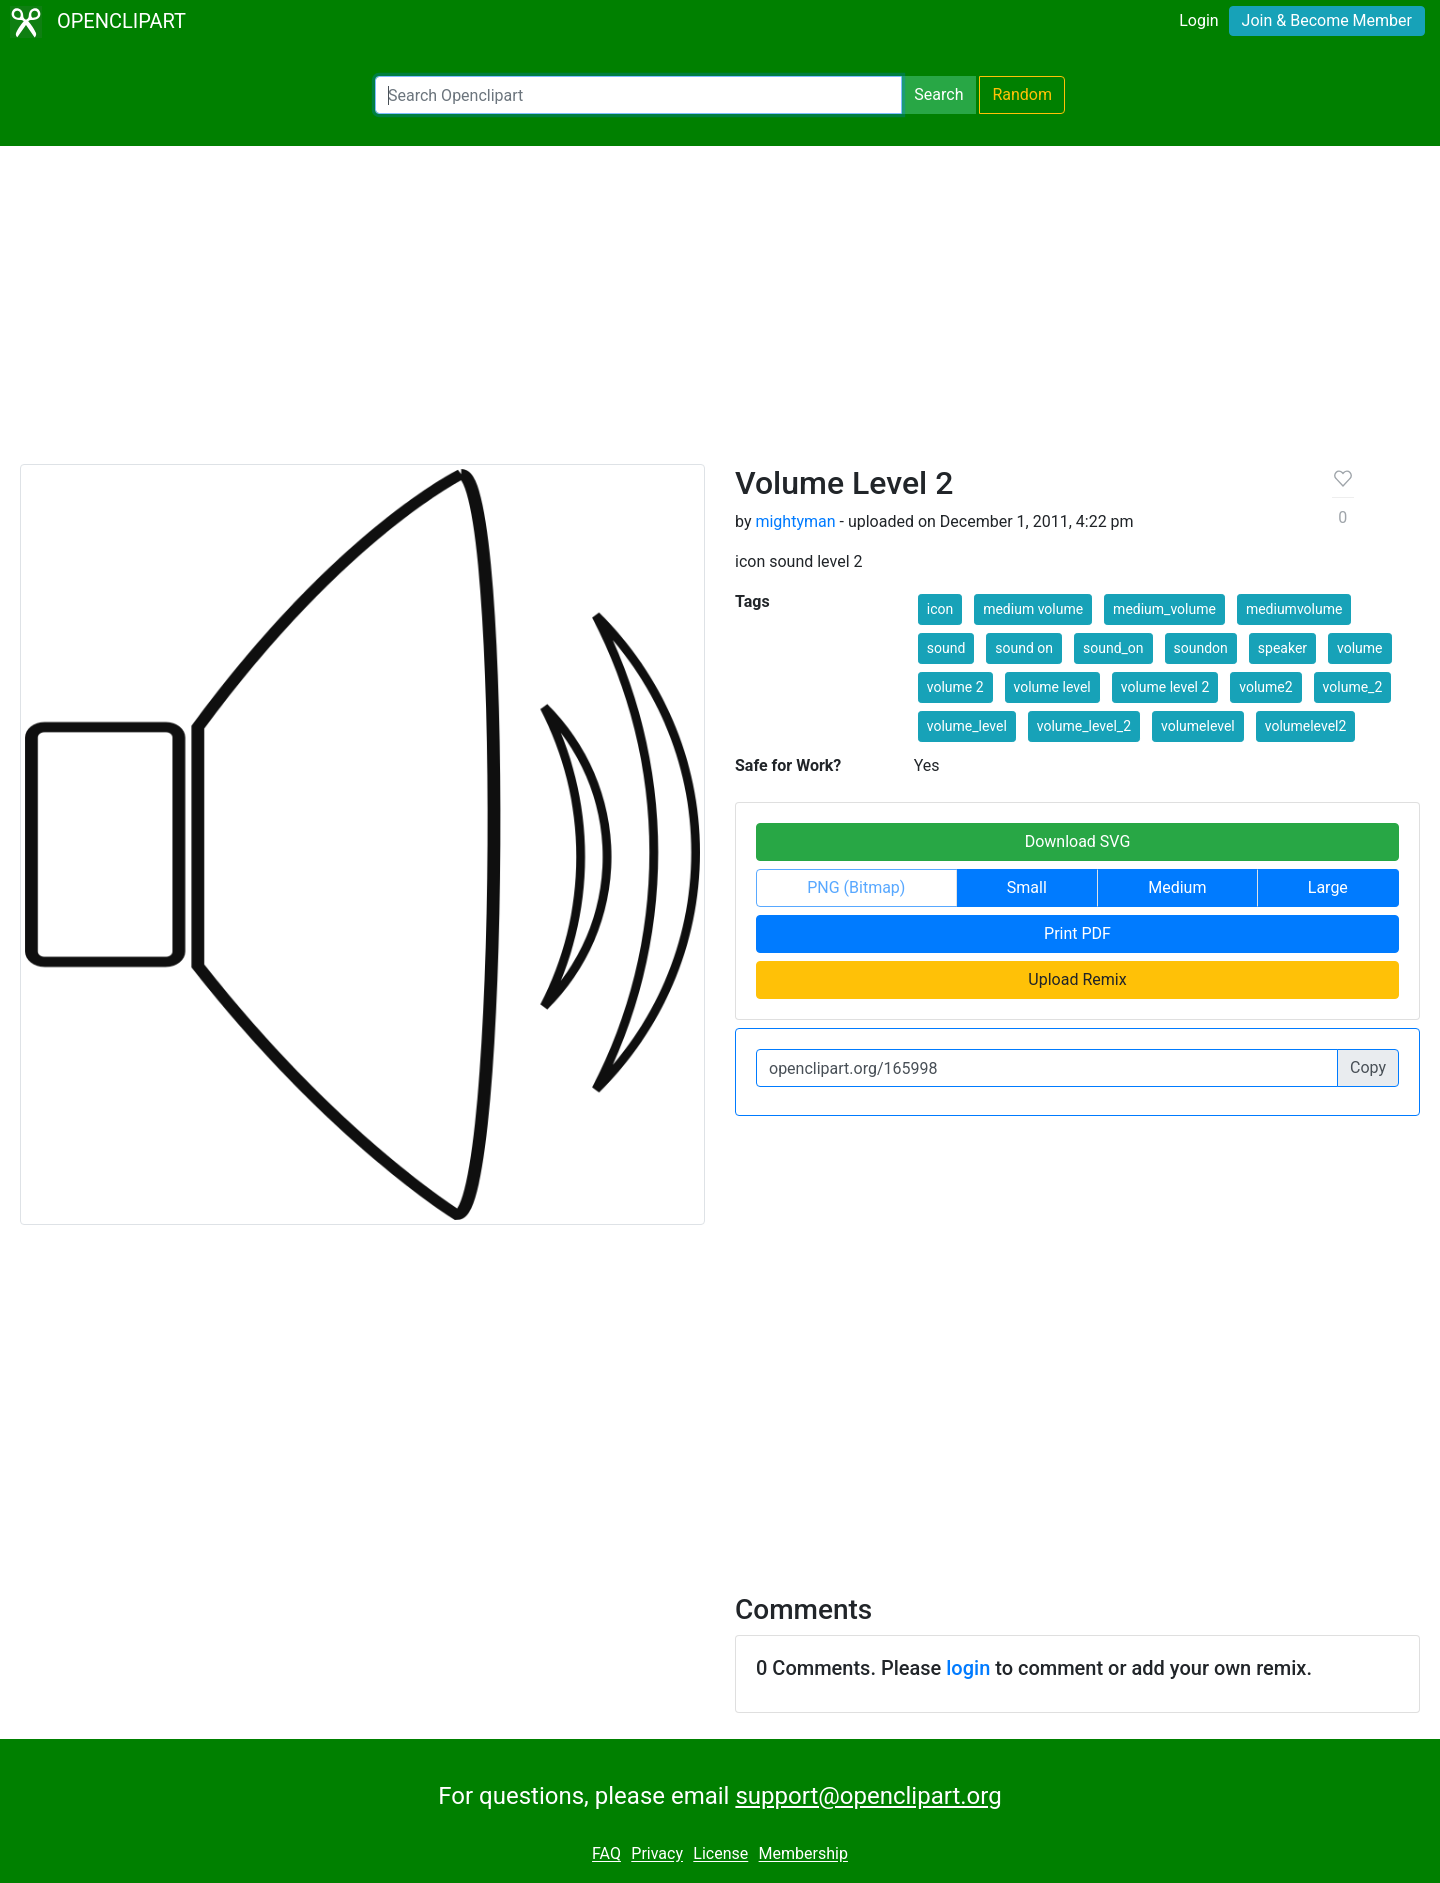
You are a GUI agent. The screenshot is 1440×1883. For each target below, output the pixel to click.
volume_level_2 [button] (1084, 726)
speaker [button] (1282, 648)
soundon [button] (1201, 648)
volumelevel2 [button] (1306, 726)
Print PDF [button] (1077, 933)
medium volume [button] (1033, 609)
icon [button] (940, 609)
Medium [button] (1177, 887)
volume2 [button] (1265, 687)
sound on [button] (1024, 648)
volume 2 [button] (955, 687)
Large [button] (1328, 887)
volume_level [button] (967, 726)
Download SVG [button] (1078, 841)
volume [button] (1360, 648)
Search (938, 94)
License (720, 1854)
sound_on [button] (1113, 648)
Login (1198, 20)
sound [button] (946, 648)
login (968, 1668)
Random (1022, 94)
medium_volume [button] (1164, 609)
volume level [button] (1052, 687)
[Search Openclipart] (638, 95)
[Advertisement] (720, 314)
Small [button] (1027, 887)
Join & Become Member (1327, 20)
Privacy (657, 1854)
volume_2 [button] (1353, 687)
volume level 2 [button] (1165, 687)
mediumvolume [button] (1294, 609)
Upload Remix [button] (1077, 979)
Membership (803, 1854)
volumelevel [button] (1198, 726)
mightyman (795, 521)
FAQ (606, 1854)
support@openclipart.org (868, 1796)
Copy (1368, 1067)
